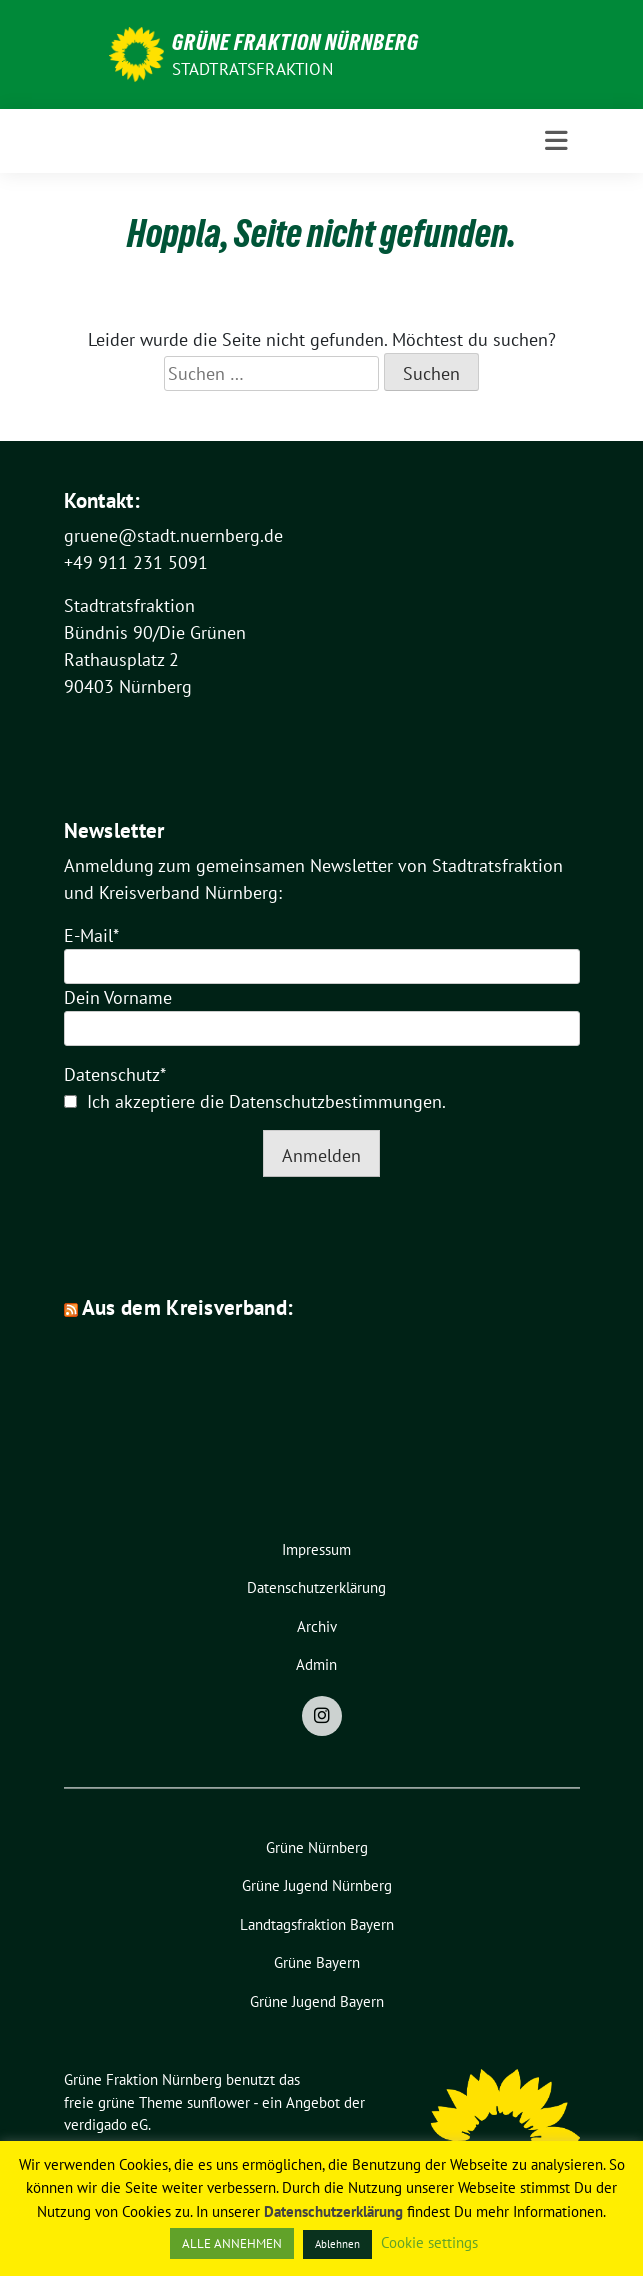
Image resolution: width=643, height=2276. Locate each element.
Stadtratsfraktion (252, 69)
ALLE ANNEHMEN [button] (232, 2243)
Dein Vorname (118, 997)
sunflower (218, 2102)
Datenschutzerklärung (333, 2211)
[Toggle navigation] (556, 141)
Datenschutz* (115, 1074)
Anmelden (321, 1155)
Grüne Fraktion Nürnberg (295, 42)
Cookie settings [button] (429, 2242)
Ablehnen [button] (337, 2244)
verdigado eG (106, 2124)
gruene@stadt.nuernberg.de (173, 535)
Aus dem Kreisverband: (187, 1307)
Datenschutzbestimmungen (335, 1101)
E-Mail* (91, 935)
